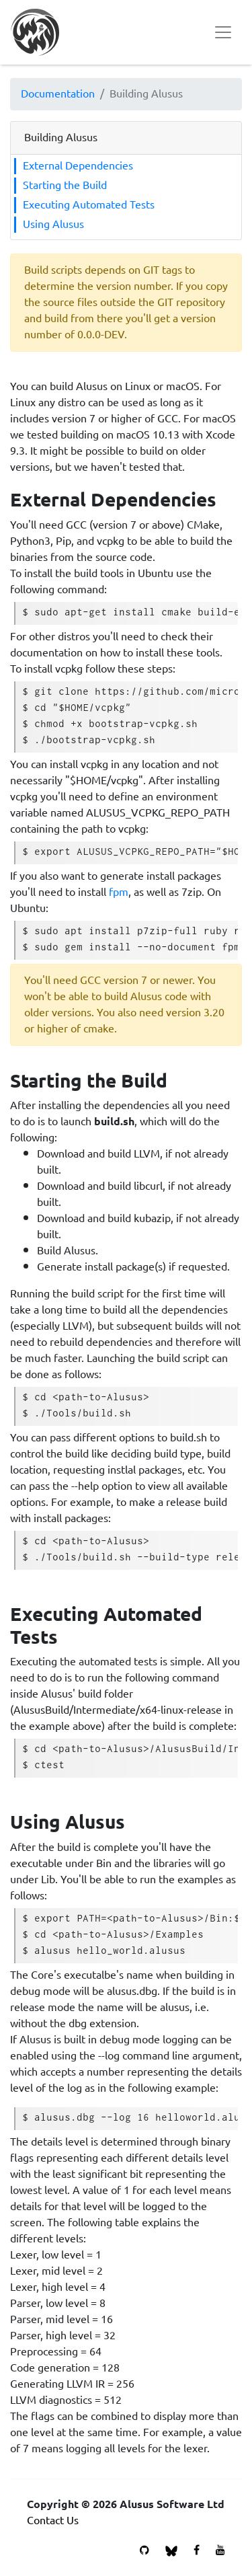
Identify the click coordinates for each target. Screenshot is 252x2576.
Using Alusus (53, 225)
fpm (118, 892)
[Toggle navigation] (223, 32)
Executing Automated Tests (89, 205)
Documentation (58, 94)
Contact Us (53, 2520)
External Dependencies (78, 166)
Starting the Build (65, 186)
